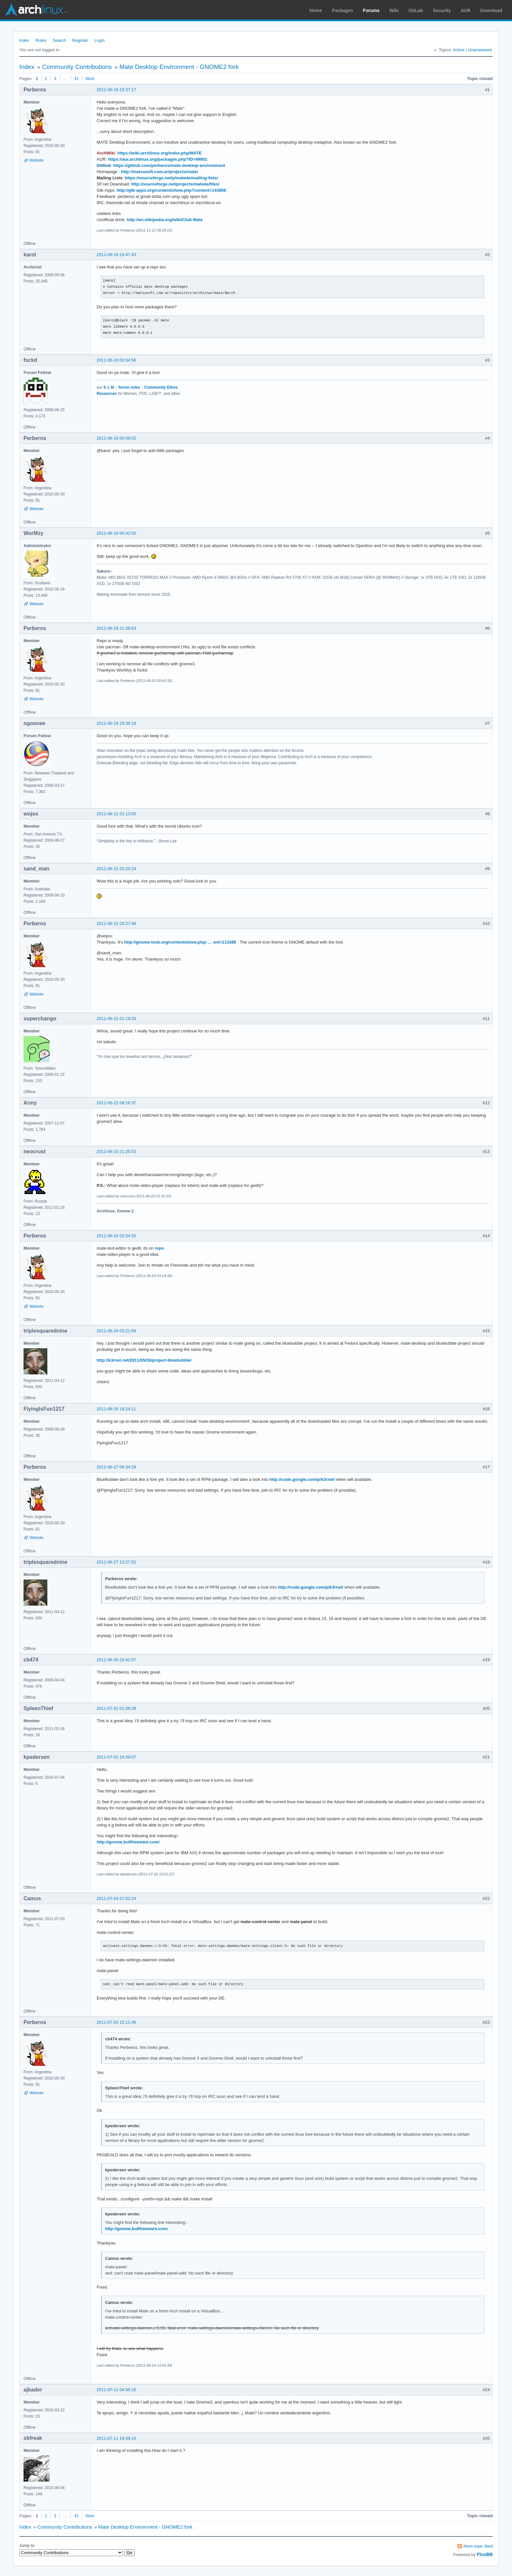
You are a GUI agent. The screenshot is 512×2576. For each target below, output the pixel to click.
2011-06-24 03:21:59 (116, 1330)
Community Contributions (77, 66)
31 (76, 78)
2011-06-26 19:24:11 (116, 1408)
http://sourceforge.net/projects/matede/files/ (175, 184)
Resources (107, 393)
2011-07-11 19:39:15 (116, 2438)
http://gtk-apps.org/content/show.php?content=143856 (171, 190)
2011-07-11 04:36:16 (116, 2389)
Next (90, 78)
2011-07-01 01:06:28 (116, 1708)
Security (442, 10)
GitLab (415, 10)
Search (59, 40)
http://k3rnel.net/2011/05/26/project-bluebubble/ (144, 1360)
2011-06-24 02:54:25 (116, 1235)
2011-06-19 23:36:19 (116, 723)
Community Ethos (161, 387)
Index (24, 40)
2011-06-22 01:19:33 (116, 1018)
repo (159, 1248)
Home (316, 10)
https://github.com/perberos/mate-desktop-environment (169, 165)
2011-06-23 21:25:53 (116, 1151)
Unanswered (480, 49)
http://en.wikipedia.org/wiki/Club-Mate (165, 219)
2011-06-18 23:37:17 (116, 89)
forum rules (129, 387)
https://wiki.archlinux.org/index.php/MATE (159, 153)
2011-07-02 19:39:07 (116, 1757)
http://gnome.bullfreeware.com (127, 1841)
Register (80, 40)
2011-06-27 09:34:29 (116, 1467)
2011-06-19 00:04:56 (116, 360)
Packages (342, 10)
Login (99, 40)
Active (458, 49)
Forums (371, 10)
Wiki (394, 10)
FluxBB (485, 2554)
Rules (41, 40)
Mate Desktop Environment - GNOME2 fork (179, 66)
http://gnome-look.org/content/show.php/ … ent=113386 (180, 942)
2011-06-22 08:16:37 (116, 1102)
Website (36, 160)
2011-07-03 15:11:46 (116, 2022)
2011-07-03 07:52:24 (116, 1898)
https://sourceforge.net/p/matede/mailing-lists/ (171, 177)
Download (491, 10)
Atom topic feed (478, 2546)
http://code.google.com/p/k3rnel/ (302, 1479)
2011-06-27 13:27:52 (116, 1562)
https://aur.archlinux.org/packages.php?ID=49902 (157, 159)
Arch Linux (36, 9)
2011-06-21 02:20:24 (116, 868)
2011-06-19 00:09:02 (116, 438)
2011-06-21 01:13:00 (116, 813)
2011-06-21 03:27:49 (116, 923)
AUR (466, 10)
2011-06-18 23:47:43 (116, 254)
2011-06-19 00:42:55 (116, 533)
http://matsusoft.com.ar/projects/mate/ (159, 171)
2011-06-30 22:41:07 (116, 1659)
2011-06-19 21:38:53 (116, 628)
